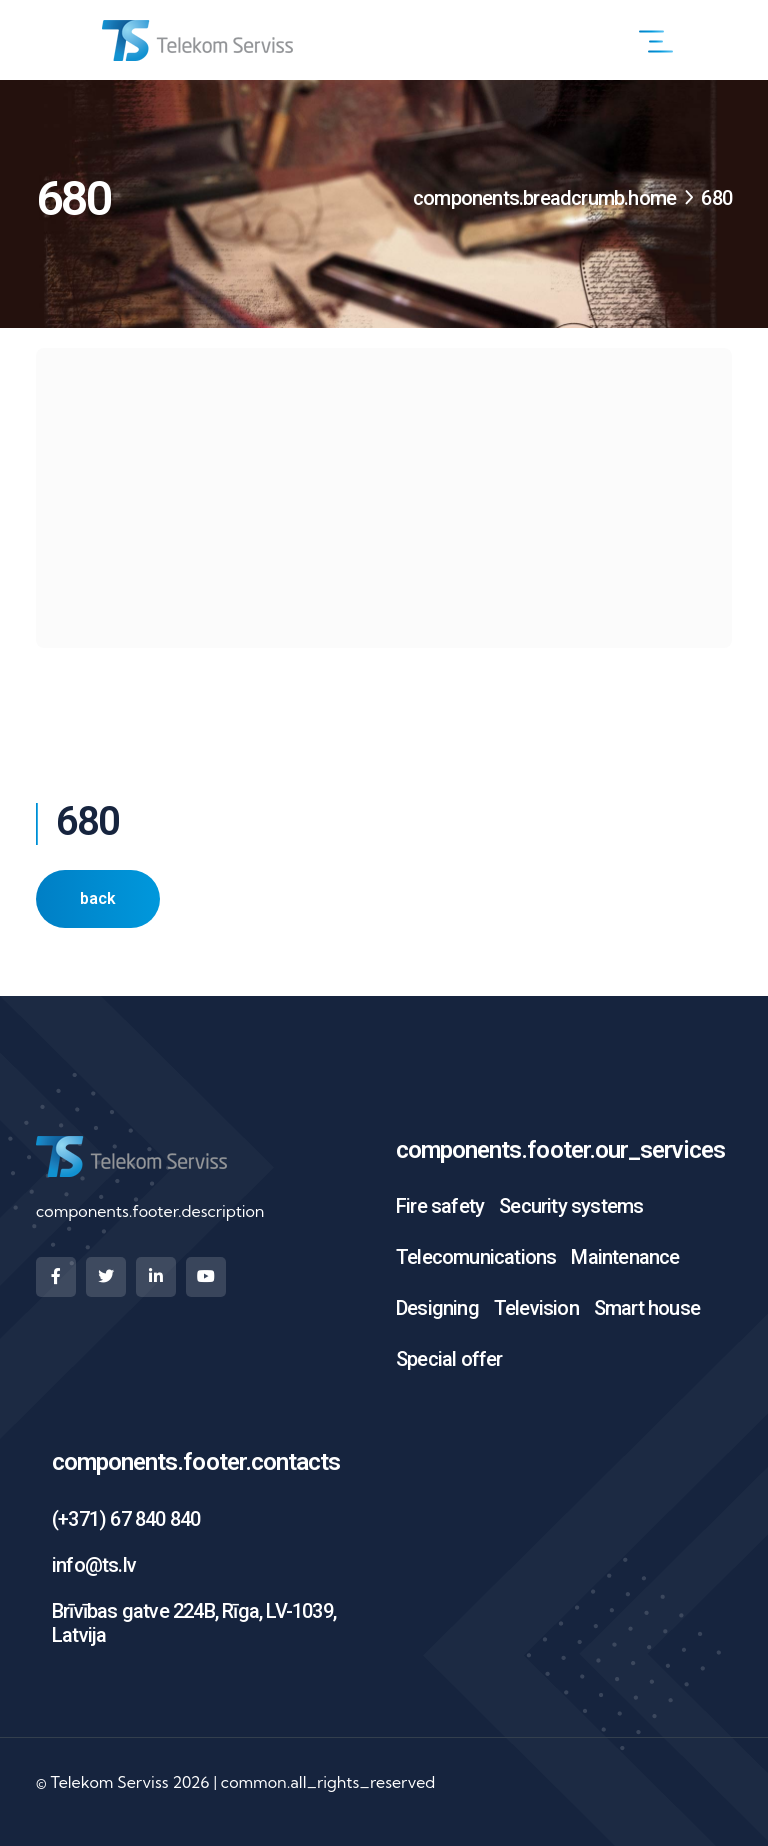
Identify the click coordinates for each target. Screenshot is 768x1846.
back (98, 898)
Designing (437, 1308)
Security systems (571, 1206)
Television (536, 1308)
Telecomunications (476, 1257)
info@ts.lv (94, 1565)
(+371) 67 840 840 (126, 1519)
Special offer (449, 1359)
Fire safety (440, 1206)
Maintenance (625, 1257)
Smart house (647, 1308)
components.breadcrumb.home (544, 198)
